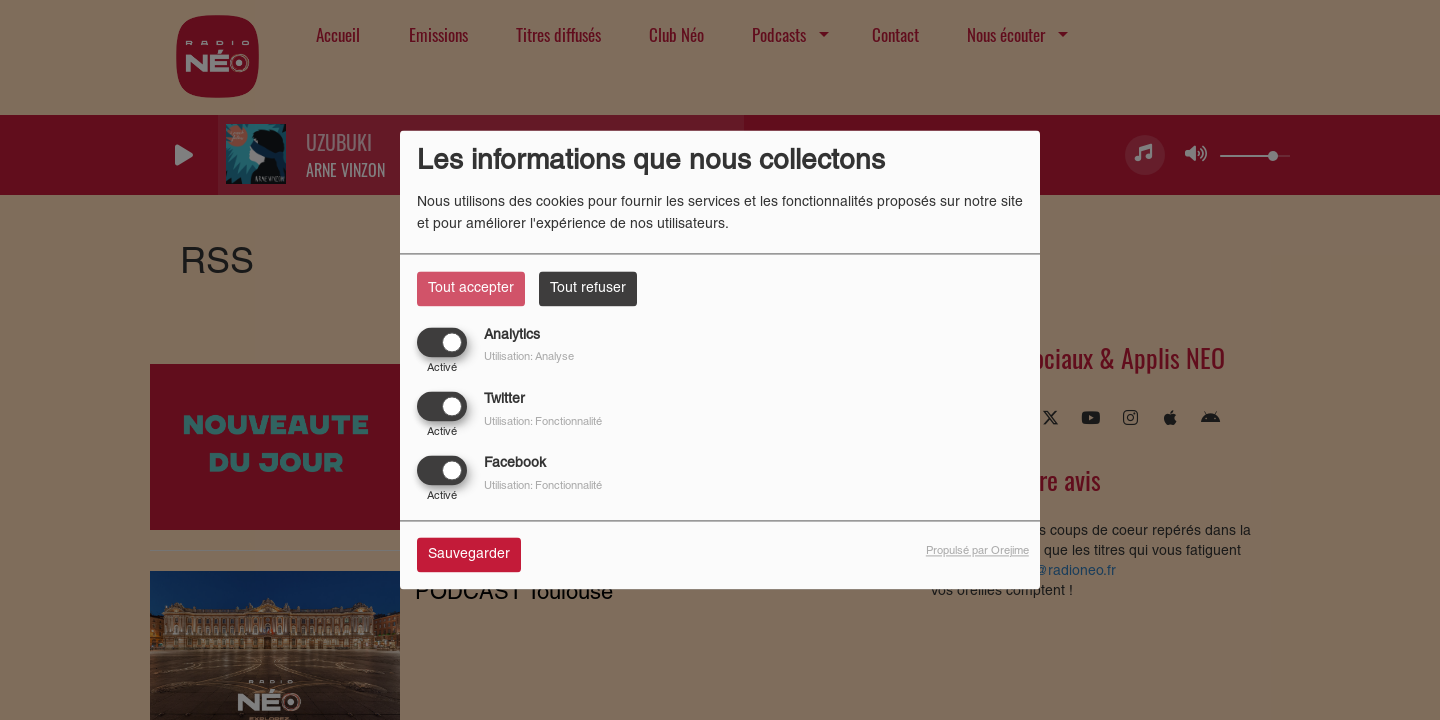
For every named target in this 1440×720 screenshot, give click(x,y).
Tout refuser (588, 288)
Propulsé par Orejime (977, 552)
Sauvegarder (469, 555)
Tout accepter (471, 288)
